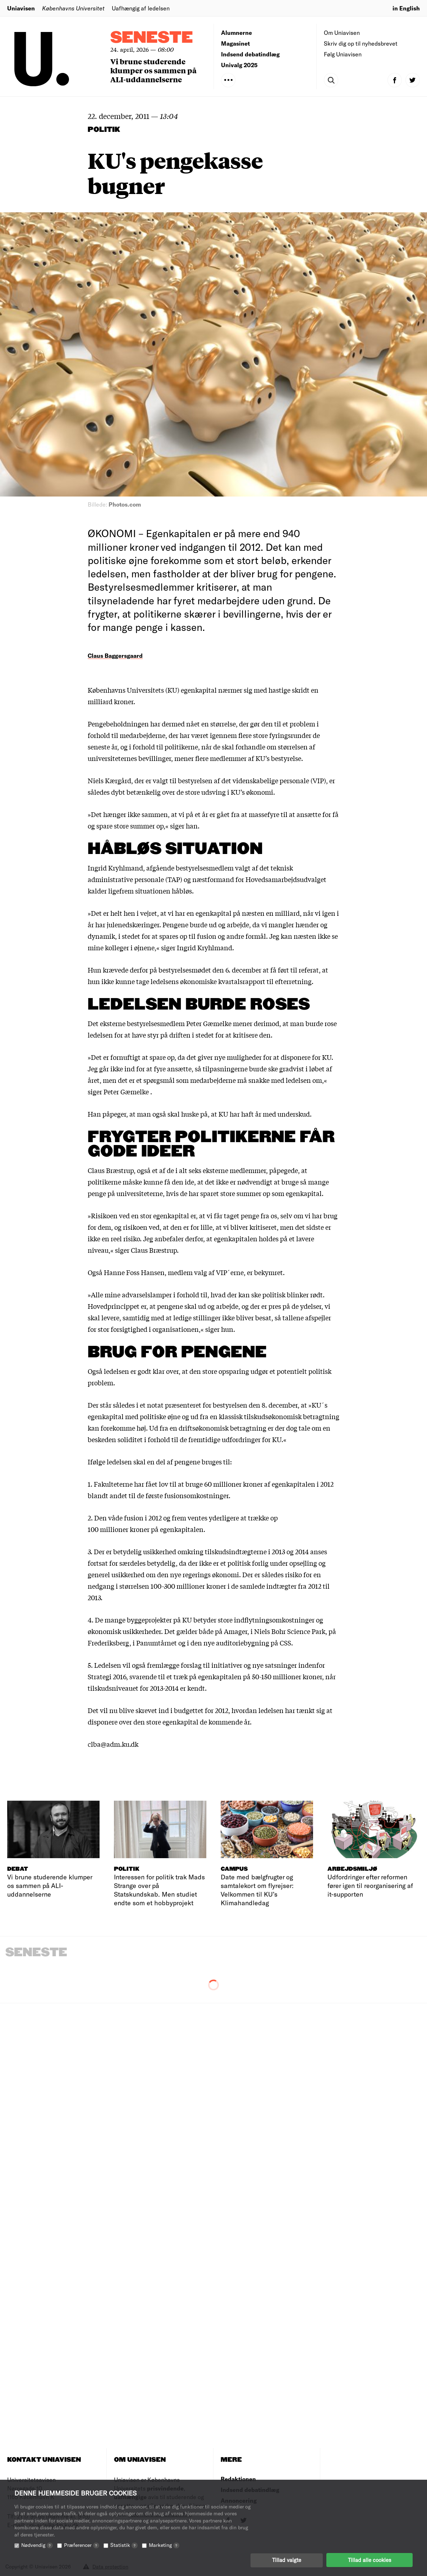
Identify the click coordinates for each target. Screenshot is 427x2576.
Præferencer (81, 2545)
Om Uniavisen (342, 32)
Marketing (164, 2545)
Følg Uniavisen (343, 54)
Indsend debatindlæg (250, 54)
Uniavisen (21, 8)
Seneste (151, 38)
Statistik (124, 2545)
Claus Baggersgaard (115, 655)
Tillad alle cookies (369, 2560)
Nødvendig (37, 2545)
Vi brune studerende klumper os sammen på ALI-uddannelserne (153, 70)
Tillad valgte (286, 2560)
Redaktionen (238, 2478)
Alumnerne (236, 32)
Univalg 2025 (239, 64)
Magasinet (235, 43)
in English (406, 8)
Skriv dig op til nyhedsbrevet (361, 43)
